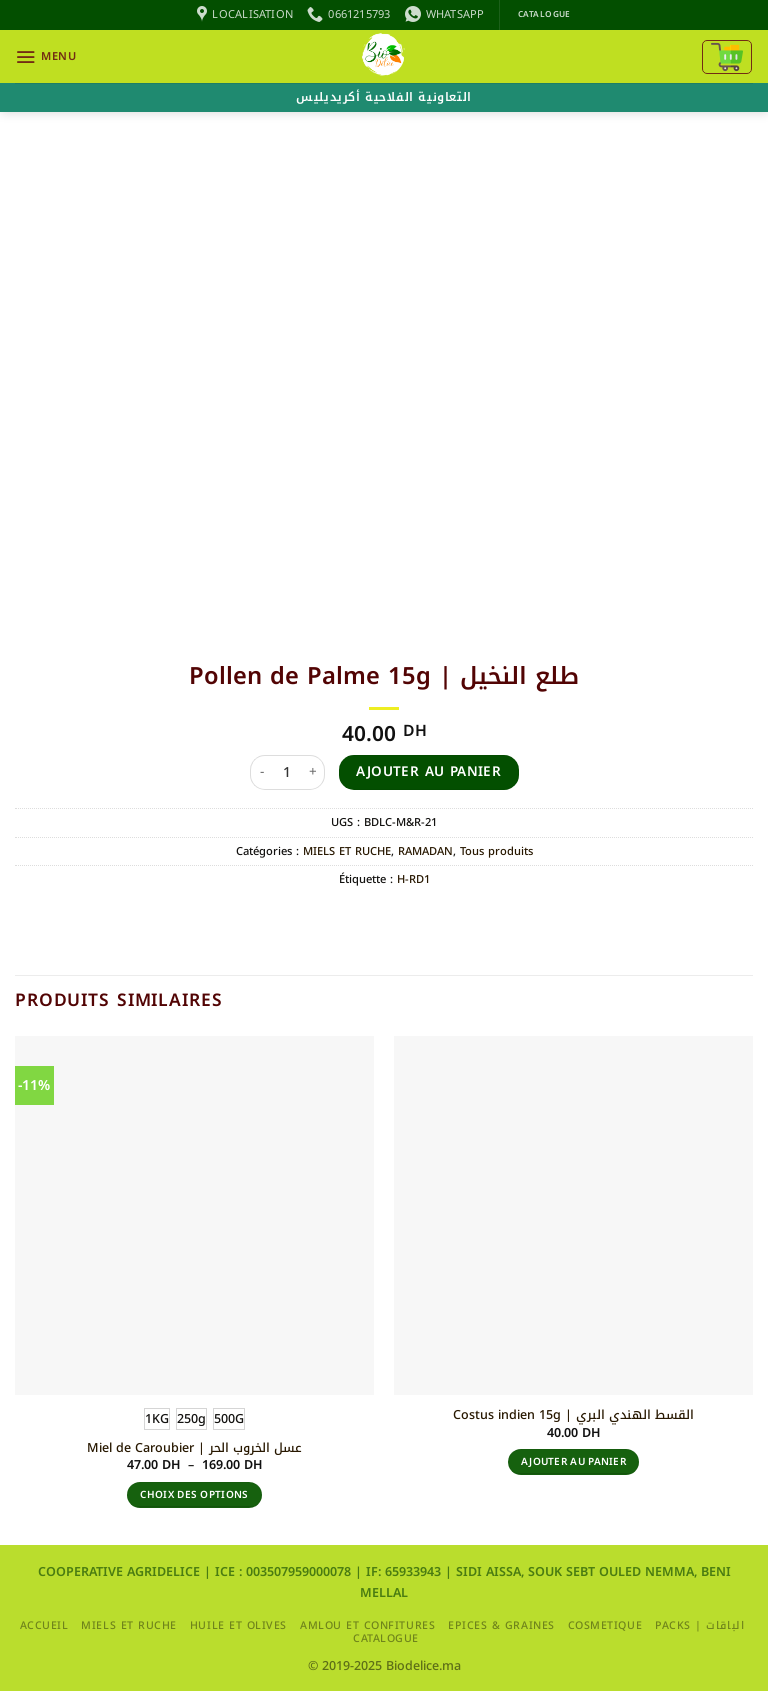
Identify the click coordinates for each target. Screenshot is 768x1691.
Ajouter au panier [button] (573, 1461)
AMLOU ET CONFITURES (367, 1625)
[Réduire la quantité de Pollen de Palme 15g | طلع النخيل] (262, 772)
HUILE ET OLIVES (238, 1625)
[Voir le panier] (727, 57)
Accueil (44, 1625)
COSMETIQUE (605, 1625)
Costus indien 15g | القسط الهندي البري (573, 1415)
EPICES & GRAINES (501, 1625)
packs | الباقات (699, 1625)
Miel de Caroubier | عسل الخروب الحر (194, 1448)
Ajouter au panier (428, 771)
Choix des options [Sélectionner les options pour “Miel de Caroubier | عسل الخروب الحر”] (194, 1494)
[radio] (157, 1419)
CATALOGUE (386, 1638)
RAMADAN (425, 851)
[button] (45, 56)
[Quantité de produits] (288, 772)
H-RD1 (413, 879)
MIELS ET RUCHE (347, 851)
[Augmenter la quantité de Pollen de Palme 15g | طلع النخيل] (313, 772)
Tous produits (496, 851)
